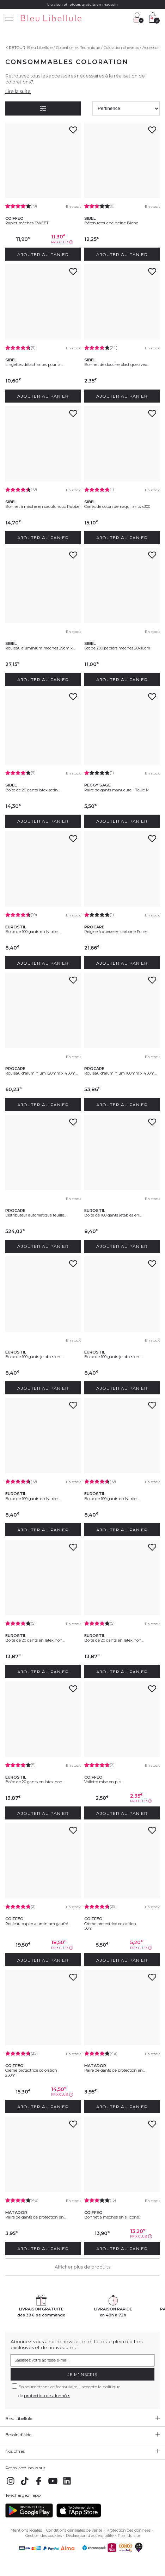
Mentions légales (26, 2530)
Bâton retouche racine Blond (111, 222)
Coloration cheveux (121, 47)
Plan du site (129, 2535)
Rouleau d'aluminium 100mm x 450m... (120, 1073)
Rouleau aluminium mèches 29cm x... (40, 648)
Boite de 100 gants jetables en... (112, 1215)
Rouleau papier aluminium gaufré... (37, 1923)
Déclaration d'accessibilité (90, 2535)
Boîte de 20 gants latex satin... (32, 790)
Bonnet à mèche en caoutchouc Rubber (43, 506)
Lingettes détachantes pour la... (34, 364)
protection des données (47, 2395)
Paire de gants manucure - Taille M (116, 790)
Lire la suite (18, 91)
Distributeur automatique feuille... (35, 1215)
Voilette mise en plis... (103, 1781)
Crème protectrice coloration (110, 1923)
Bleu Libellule (40, 47)
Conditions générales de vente (74, 2530)
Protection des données (128, 2530)
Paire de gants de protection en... (114, 2070)
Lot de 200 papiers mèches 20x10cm (117, 648)
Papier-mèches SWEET (27, 222)
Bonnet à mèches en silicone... (112, 2217)
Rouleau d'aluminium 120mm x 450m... (41, 1073)
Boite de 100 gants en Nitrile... (32, 931)
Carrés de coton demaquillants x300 (117, 506)
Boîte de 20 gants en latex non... (35, 1640)
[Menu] (9, 18)
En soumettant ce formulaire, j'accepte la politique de (69, 2391)
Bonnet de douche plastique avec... (116, 364)
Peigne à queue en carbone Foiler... (116, 931)
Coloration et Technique (78, 47)
